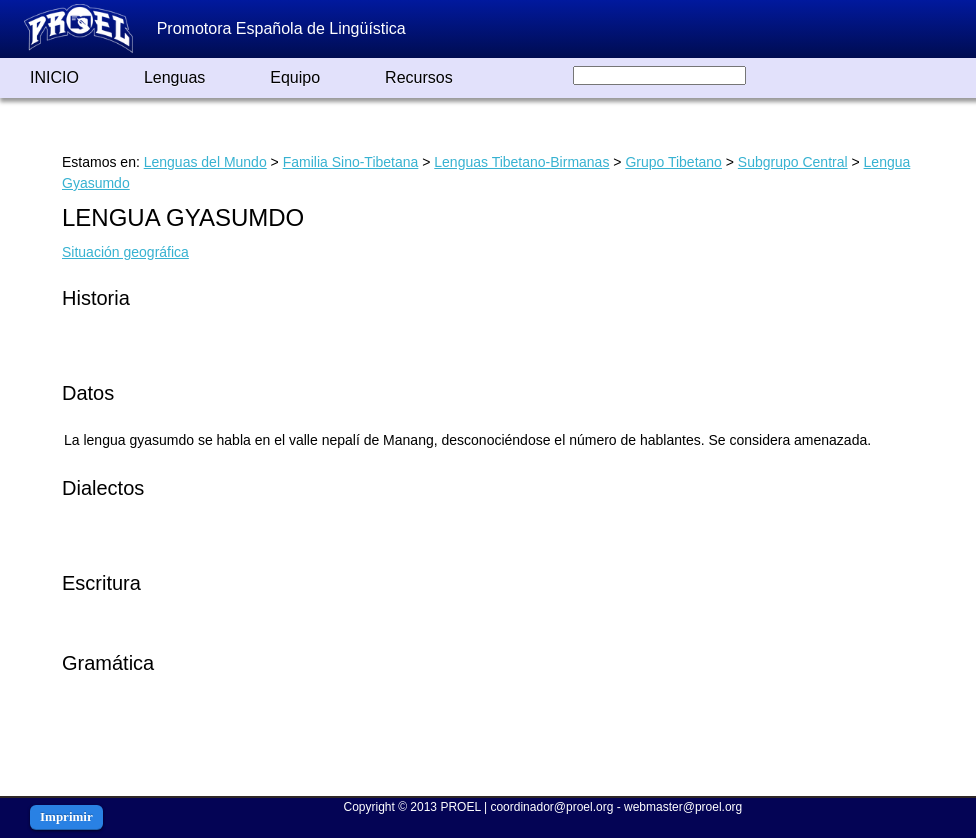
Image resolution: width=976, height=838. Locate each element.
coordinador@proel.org (551, 807)
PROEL (460, 807)
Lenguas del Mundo (205, 162)
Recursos (419, 77)
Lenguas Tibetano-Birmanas (521, 162)
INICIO (54, 77)
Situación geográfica (125, 252)
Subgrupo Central (793, 162)
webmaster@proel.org (683, 807)
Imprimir (66, 816)
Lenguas (174, 77)
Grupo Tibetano (673, 162)
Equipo (295, 77)
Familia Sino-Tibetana (351, 162)
